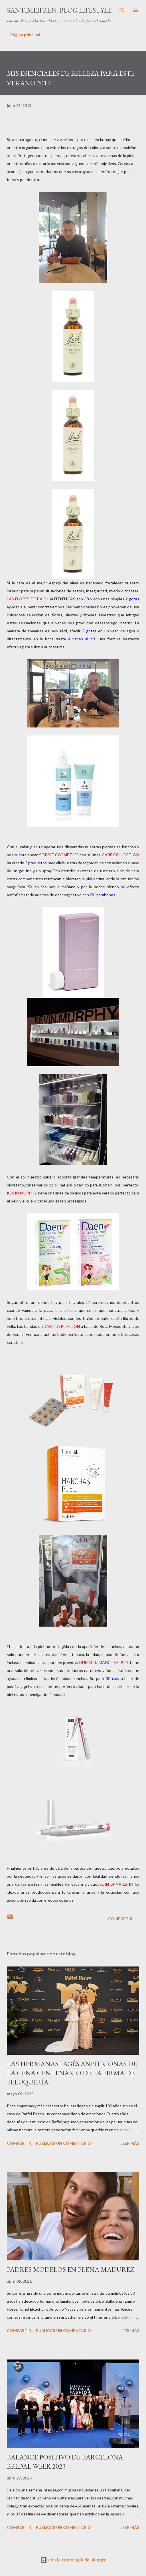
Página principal (25, 34)
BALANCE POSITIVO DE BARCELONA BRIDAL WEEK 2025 (65, 2462)
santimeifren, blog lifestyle (59, 10)
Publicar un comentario (63, 2143)
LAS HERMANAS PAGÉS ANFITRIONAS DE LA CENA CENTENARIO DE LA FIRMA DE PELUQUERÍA (72, 2072)
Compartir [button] (120, 1918)
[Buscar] (122, 10)
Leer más (129, 2143)
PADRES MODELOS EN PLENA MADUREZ (70, 2269)
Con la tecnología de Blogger (73, 2560)
